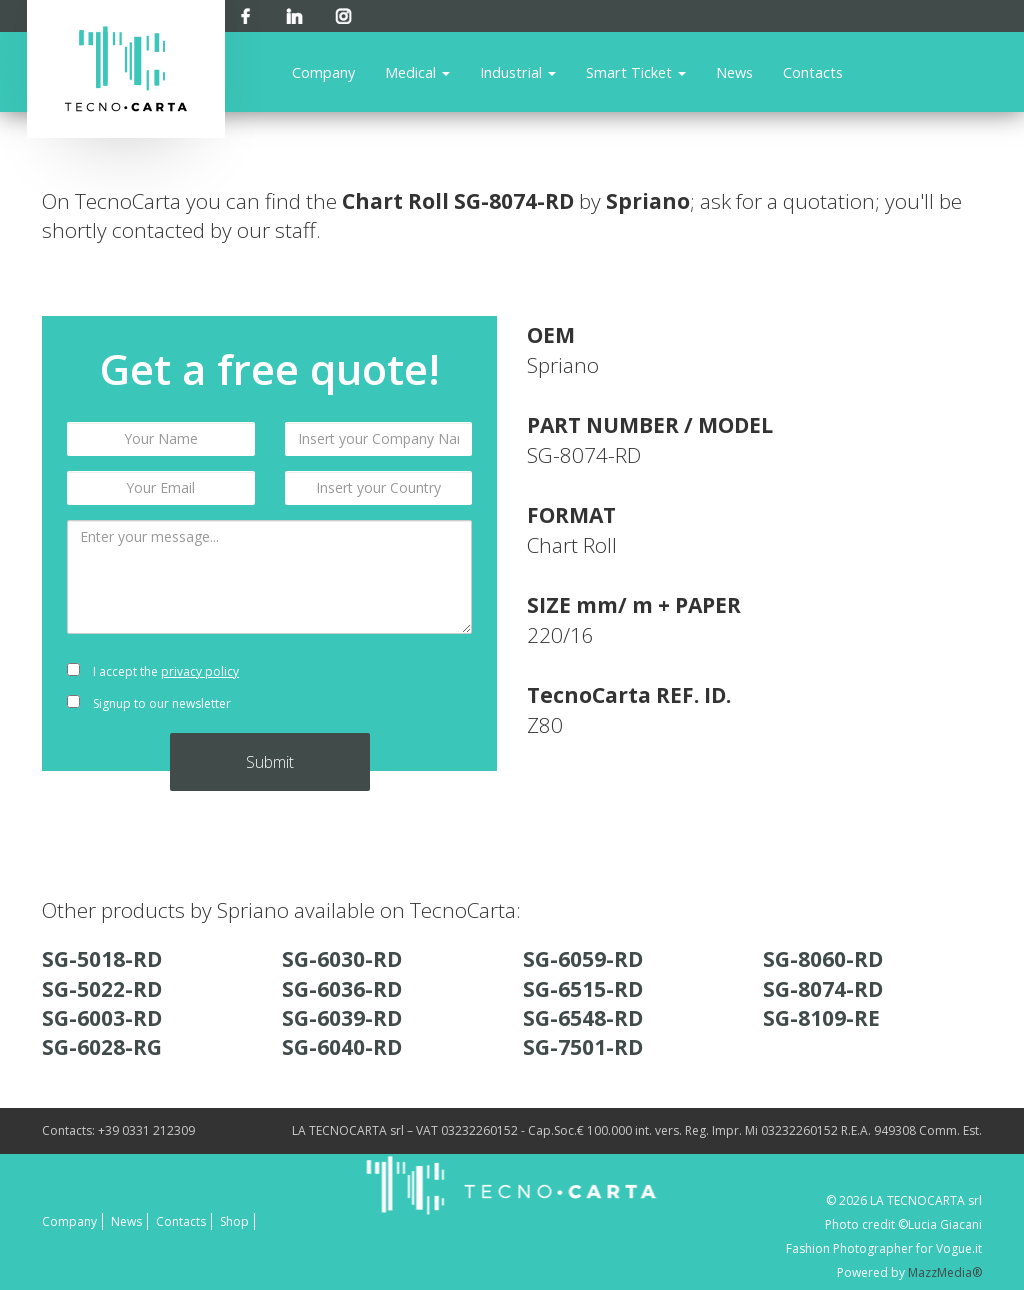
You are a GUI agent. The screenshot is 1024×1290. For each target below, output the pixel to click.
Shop (234, 1221)
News (734, 72)
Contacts (813, 72)
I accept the (153, 671)
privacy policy (200, 671)
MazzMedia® (945, 1272)
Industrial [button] (518, 72)
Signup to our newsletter (149, 703)
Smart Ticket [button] (636, 72)
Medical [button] (417, 72)
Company (323, 72)
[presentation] (379, 688)
